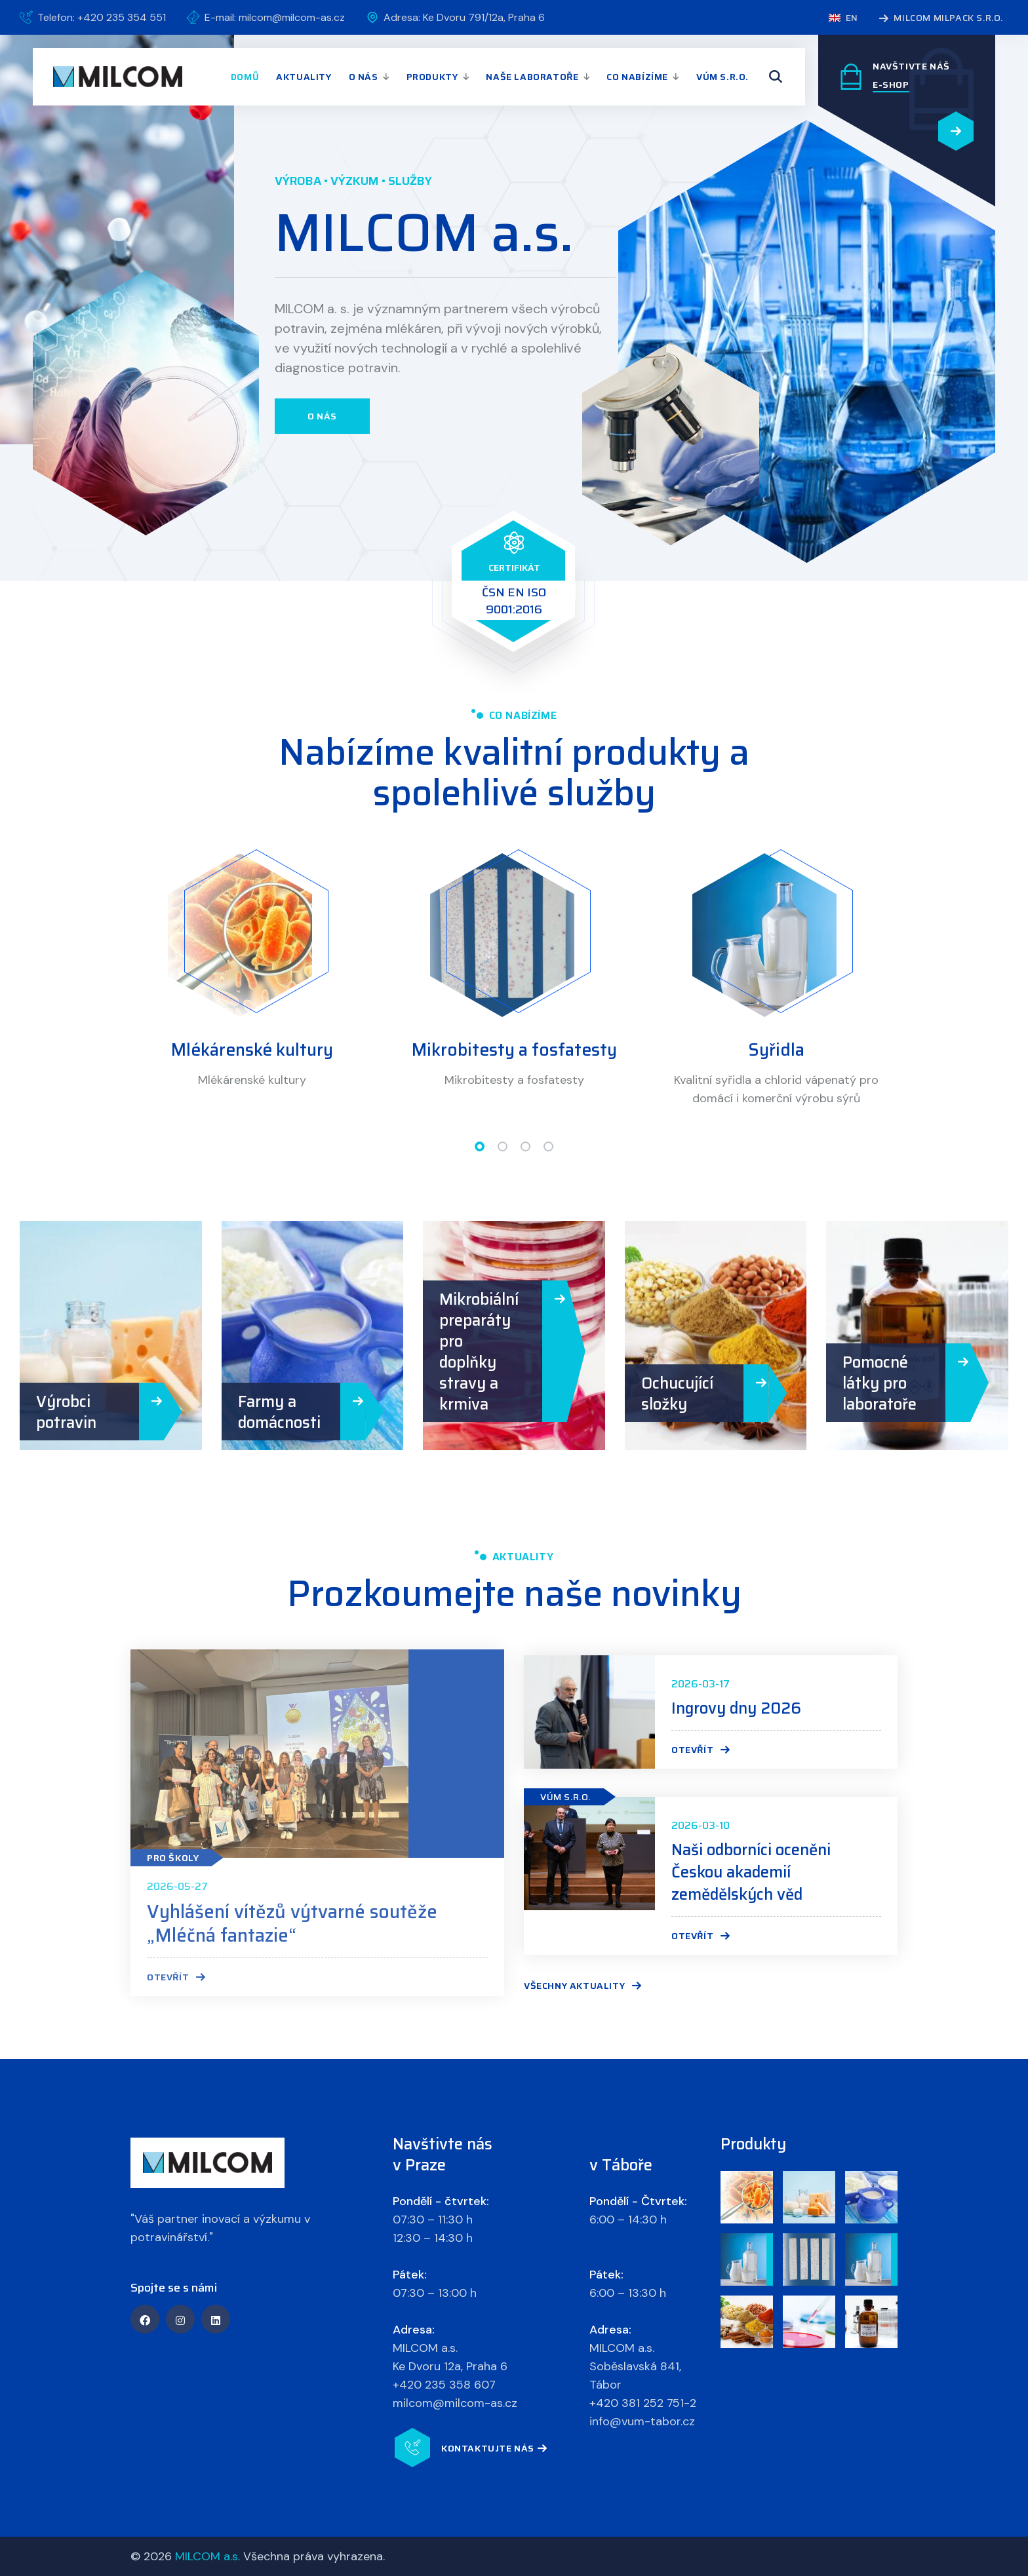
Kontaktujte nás (494, 2449)
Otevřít (700, 1750)
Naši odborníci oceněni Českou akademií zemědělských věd (751, 1872)
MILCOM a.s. (207, 2556)
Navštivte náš (911, 66)
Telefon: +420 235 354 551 (101, 17)
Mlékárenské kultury (252, 1050)
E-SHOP (891, 84)
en (843, 17)
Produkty (432, 76)
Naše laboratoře (532, 76)
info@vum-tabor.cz (642, 2421)
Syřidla (776, 1050)
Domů (245, 76)
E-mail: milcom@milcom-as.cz (275, 17)
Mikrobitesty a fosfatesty (514, 1050)
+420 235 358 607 (444, 2385)
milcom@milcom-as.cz (455, 2403)
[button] (479, 1146)
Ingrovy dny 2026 (736, 1708)
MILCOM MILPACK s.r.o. (941, 18)
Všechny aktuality (582, 1985)
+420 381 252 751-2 (642, 2403)
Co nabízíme (637, 76)
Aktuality (303, 76)
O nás (363, 76)
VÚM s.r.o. (722, 76)
